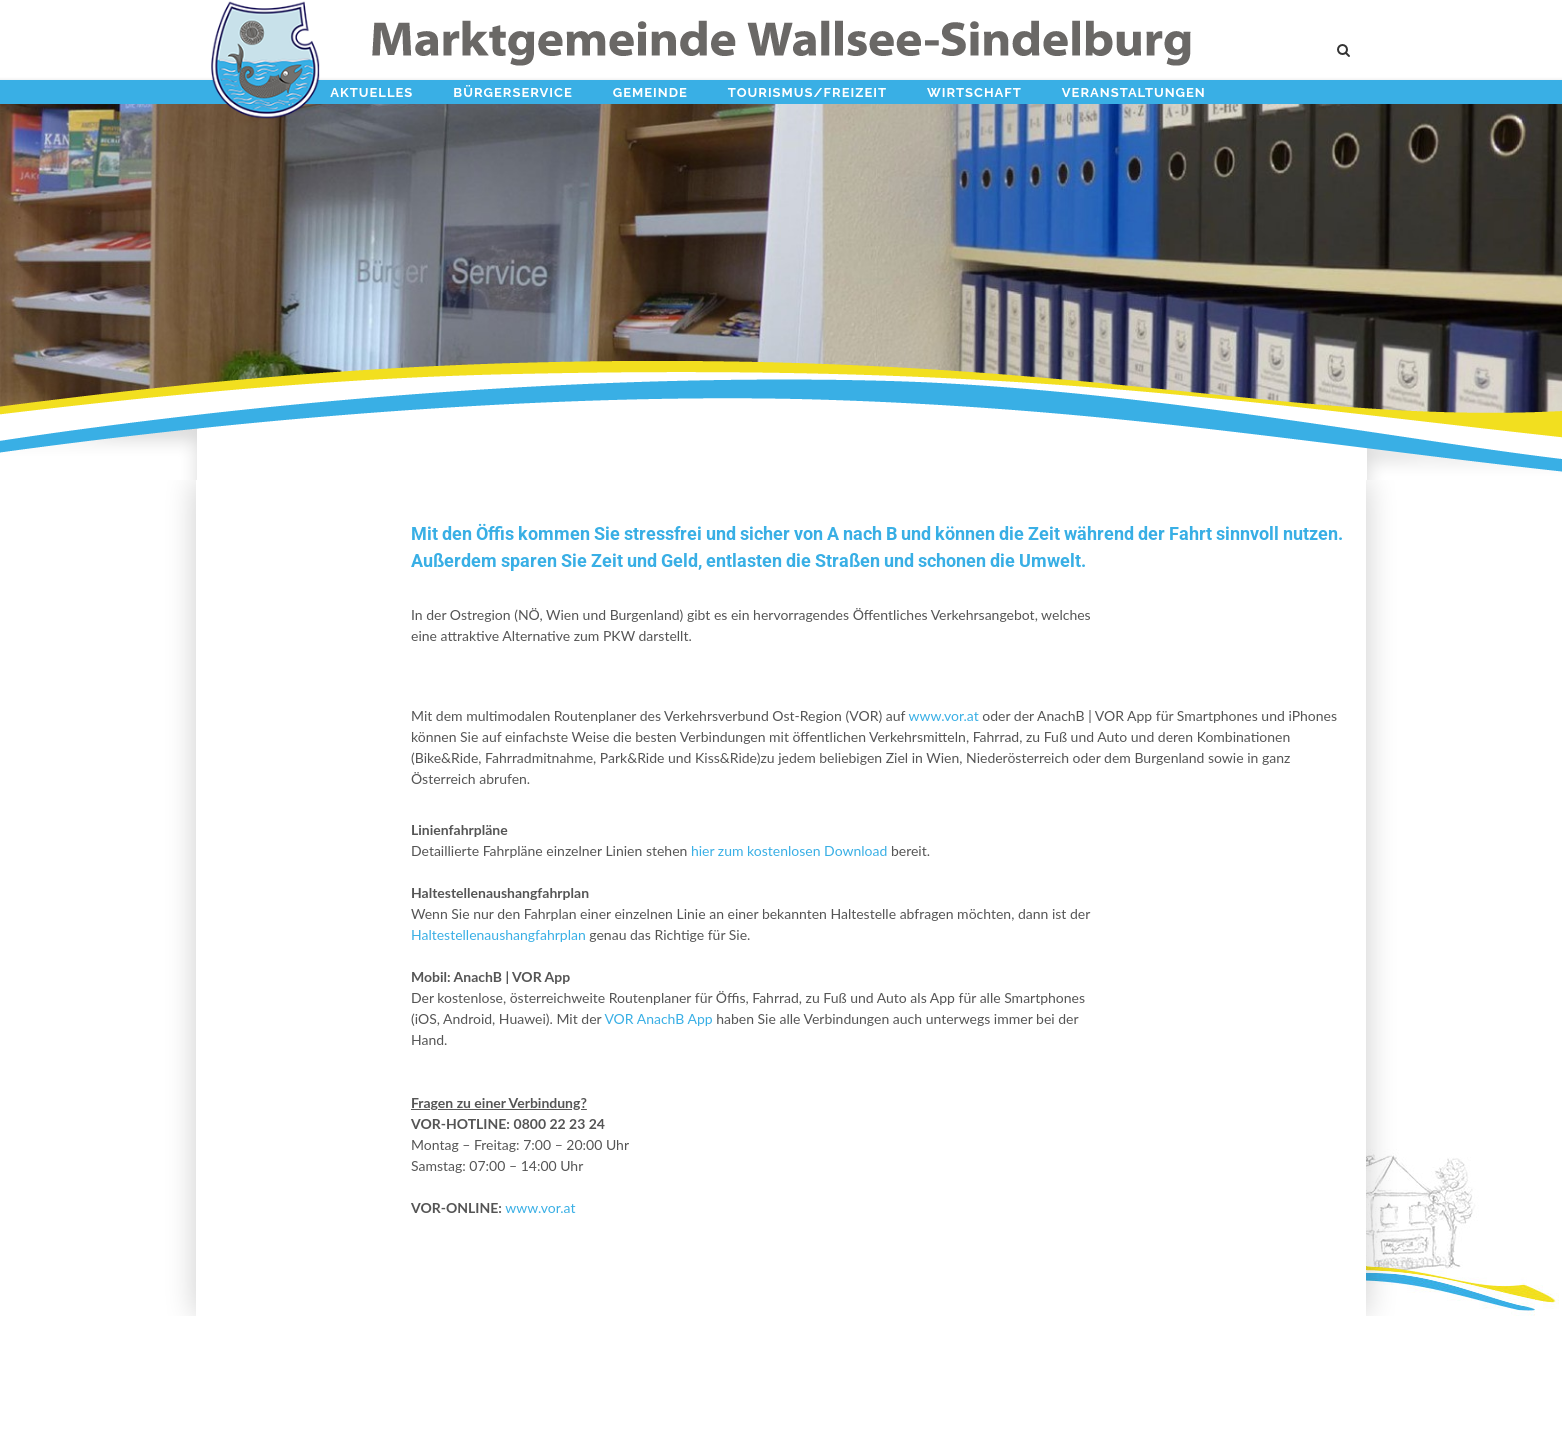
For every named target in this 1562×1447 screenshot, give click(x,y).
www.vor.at (943, 715)
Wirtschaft (974, 92)
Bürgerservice (512, 92)
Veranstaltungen (1134, 92)
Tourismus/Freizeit (807, 92)
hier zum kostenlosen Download (789, 850)
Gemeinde (650, 92)
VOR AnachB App (656, 1018)
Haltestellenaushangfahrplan (498, 934)
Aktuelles (371, 92)
